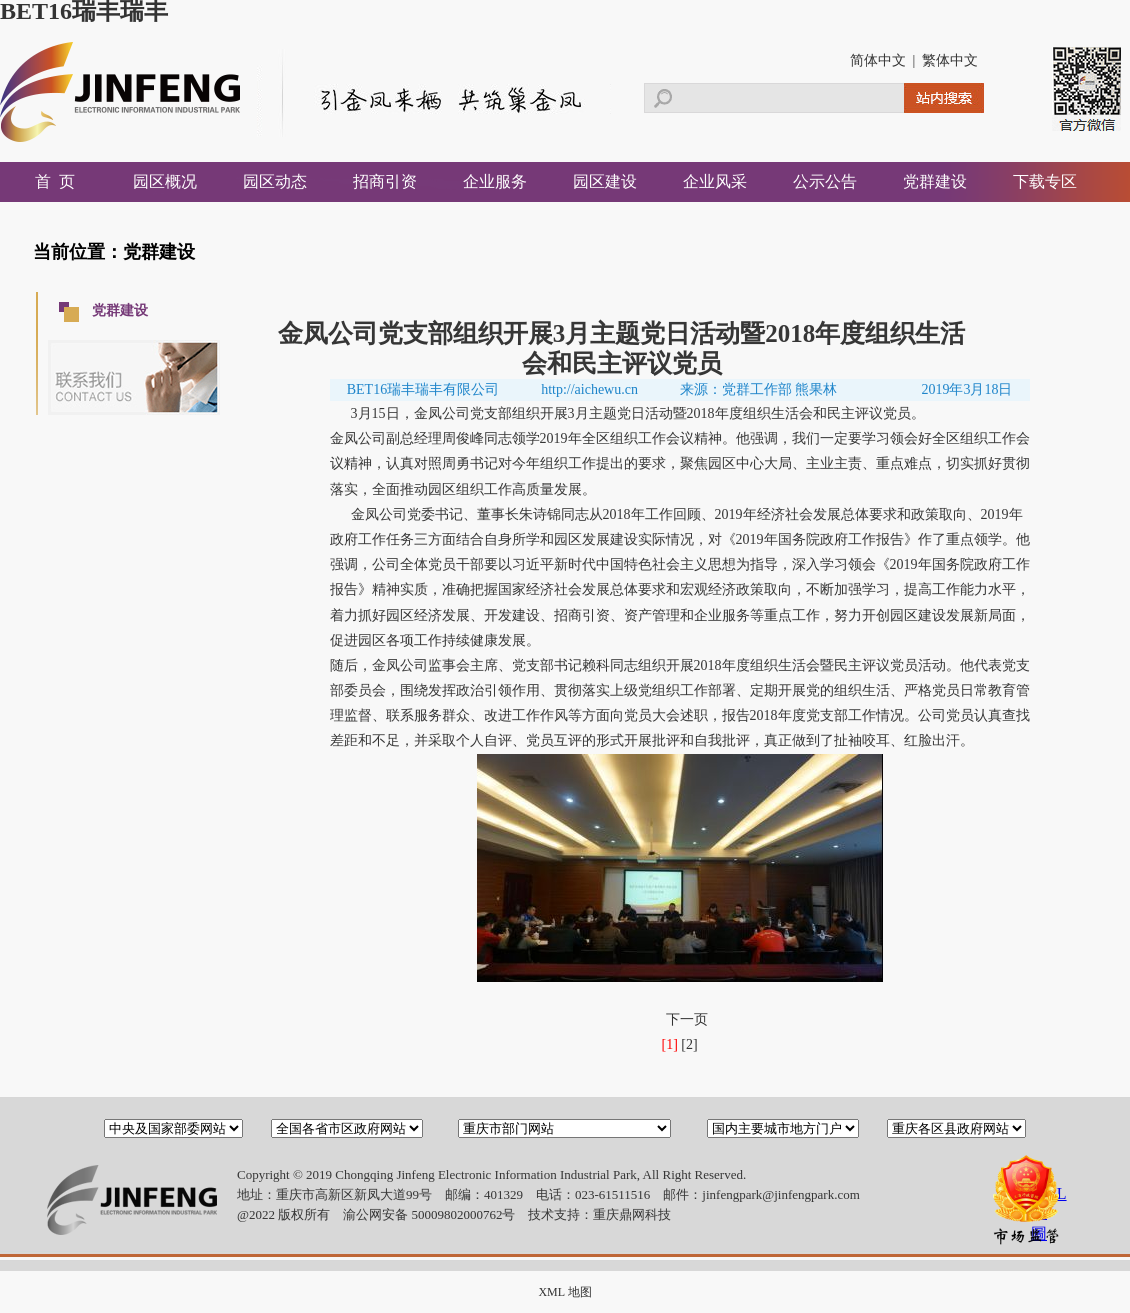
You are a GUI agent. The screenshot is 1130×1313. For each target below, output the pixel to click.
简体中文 (878, 60)
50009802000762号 (463, 1214)
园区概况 (165, 181)
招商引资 (385, 181)
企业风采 (715, 181)
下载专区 (1045, 181)
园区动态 (275, 181)
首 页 (55, 181)
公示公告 (825, 181)
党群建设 (935, 181)
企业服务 (495, 181)
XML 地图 (564, 1292)
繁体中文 (950, 60)
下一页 (687, 1019)
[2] (689, 1044)
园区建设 (605, 181)
